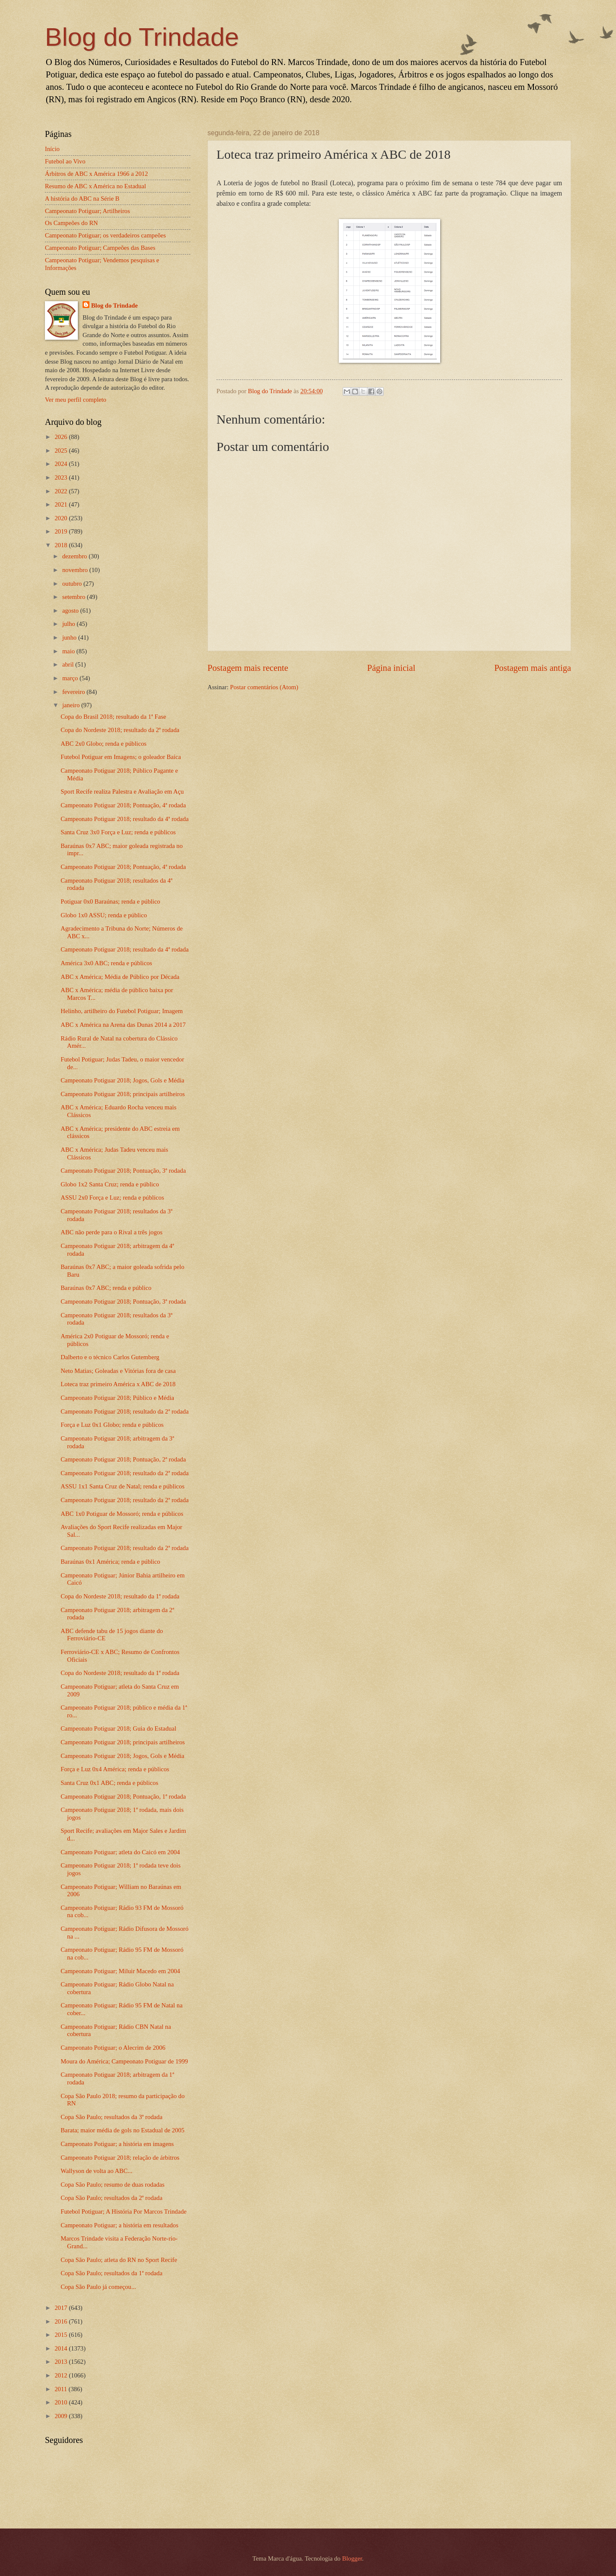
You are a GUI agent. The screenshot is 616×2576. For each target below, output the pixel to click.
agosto (71, 610)
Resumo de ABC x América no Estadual (95, 186)
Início (52, 148)
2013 (62, 2361)
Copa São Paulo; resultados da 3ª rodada (112, 2117)
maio (69, 651)
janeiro (71, 705)
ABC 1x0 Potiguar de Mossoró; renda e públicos (122, 1513)
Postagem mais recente (247, 668)
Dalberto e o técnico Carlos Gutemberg (110, 1357)
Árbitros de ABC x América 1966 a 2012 (96, 173)
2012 (62, 2375)
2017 (62, 2307)
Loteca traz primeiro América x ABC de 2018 (118, 1384)
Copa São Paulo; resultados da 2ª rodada (112, 2197)
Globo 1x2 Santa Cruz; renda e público (110, 1184)
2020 (62, 518)
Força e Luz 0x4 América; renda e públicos (115, 1769)
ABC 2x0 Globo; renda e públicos (104, 743)
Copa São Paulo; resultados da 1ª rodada (112, 2273)
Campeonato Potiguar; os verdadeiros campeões (105, 235)
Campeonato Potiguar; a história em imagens (117, 2143)
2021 (62, 504)
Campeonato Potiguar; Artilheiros (87, 211)
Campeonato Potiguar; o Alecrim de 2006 (113, 2047)
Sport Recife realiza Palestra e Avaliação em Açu (122, 791)
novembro (75, 569)
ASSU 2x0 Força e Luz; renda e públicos (112, 1197)
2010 (62, 2402)
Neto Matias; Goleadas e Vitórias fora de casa (118, 1370)
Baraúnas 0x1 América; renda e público (110, 1561)
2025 (62, 450)
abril (68, 664)
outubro (72, 583)
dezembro (75, 556)
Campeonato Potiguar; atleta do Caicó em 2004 (120, 1852)
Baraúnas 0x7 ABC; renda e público (106, 1287)
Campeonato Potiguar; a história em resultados (119, 2225)
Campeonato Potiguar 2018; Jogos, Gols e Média (122, 1080)
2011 (62, 2389)
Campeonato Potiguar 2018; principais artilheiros (123, 1094)
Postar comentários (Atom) (264, 687)
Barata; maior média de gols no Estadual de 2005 (122, 2130)
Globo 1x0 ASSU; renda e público (104, 915)
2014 (62, 2348)
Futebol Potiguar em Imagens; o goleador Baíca (121, 756)
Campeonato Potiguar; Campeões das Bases (100, 247)
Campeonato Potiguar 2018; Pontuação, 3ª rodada (123, 1170)
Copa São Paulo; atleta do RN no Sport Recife (119, 2259)
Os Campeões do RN (71, 222)
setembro (74, 596)
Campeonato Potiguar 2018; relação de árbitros (120, 2157)
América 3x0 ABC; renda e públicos (106, 963)
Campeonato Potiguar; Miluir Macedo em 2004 (120, 1971)
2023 (62, 477)
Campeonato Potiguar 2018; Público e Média (117, 1397)
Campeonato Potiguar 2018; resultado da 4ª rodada (125, 818)
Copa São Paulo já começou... (98, 2286)
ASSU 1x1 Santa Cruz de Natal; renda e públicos (122, 1486)
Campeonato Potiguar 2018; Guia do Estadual (118, 1728)
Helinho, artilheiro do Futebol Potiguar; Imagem (122, 1011)
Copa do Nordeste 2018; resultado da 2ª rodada (120, 729)
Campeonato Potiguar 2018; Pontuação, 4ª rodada (123, 805)
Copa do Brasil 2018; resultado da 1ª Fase (113, 716)
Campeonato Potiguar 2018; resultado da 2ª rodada (125, 1411)
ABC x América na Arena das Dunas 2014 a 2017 (123, 1024)
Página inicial (391, 668)
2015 (62, 2334)
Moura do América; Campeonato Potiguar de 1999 (124, 2061)
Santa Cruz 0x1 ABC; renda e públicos (109, 1782)
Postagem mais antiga (532, 668)
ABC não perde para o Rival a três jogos (112, 1232)
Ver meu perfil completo (75, 399)
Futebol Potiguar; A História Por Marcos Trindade (124, 2211)
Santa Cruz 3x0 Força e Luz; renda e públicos (118, 832)
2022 (62, 491)
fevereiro (74, 691)
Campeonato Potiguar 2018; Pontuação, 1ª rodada (123, 1796)
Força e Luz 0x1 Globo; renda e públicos (112, 1424)
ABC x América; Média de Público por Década (120, 976)
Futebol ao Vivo (65, 161)
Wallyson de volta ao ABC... (97, 2170)
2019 (62, 531)
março (70, 678)
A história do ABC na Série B (82, 198)
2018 (62, 545)
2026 (62, 436)
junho (70, 637)
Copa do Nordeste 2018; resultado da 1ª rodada (120, 1596)
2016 (62, 2321)
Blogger (352, 2558)
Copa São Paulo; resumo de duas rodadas (113, 2184)
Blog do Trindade (142, 37)
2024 (62, 463)
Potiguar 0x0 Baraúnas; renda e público (110, 901)
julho (69, 623)
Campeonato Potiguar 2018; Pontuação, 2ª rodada (123, 1459)
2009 (62, 2416)
